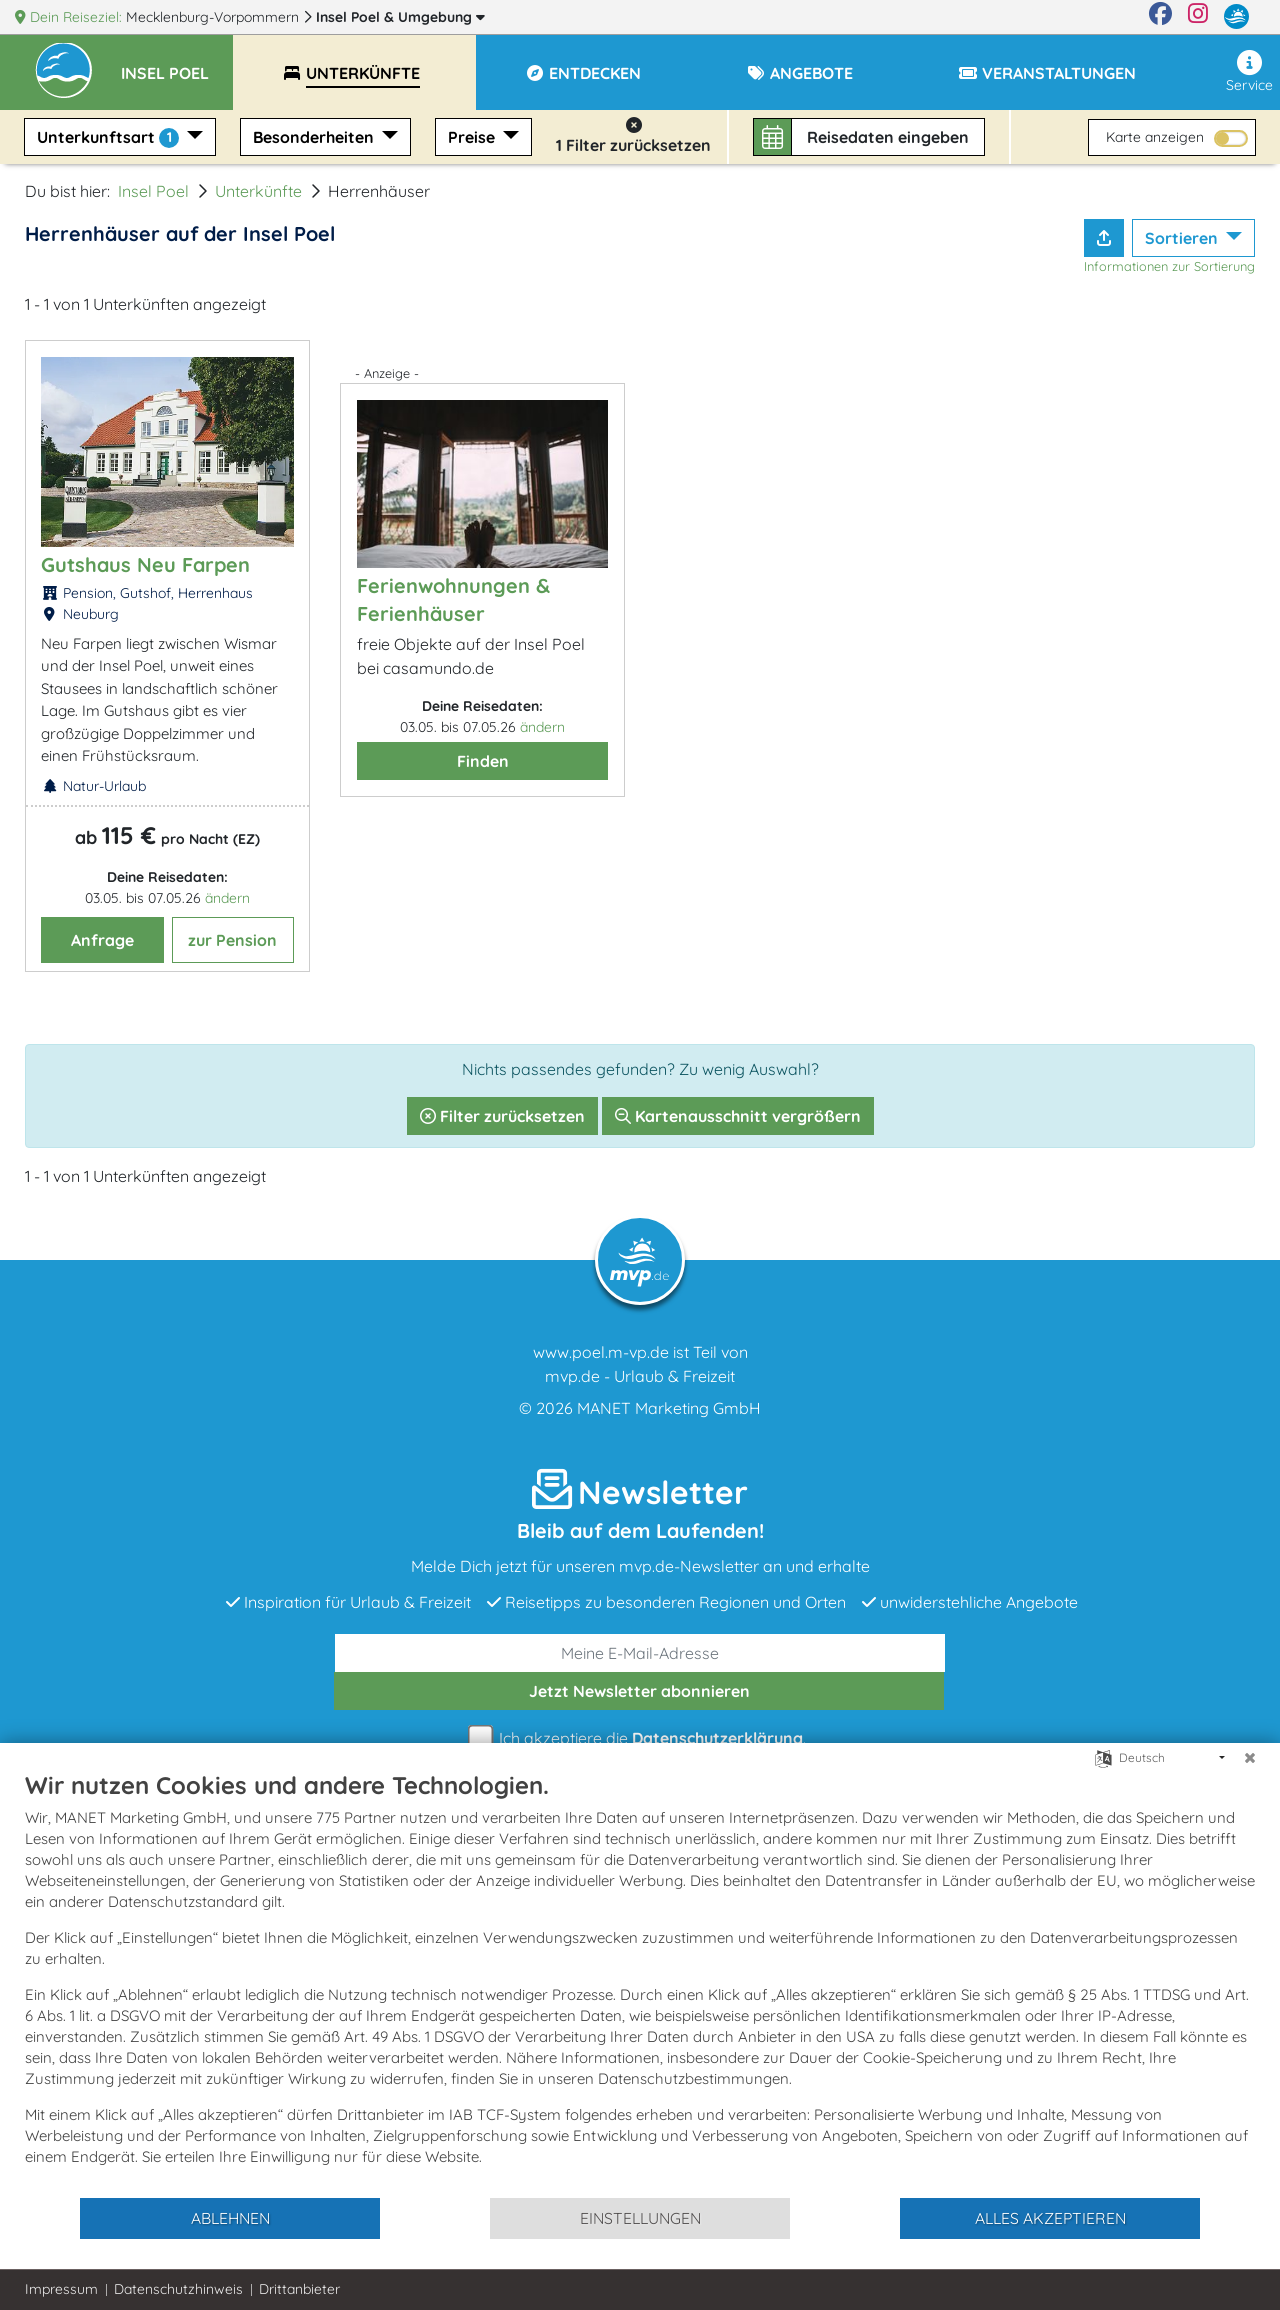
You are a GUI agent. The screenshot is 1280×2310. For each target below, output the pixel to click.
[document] (640, 1983)
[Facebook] (1160, 17)
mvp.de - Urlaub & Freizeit (640, 1376)
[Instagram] (1198, 17)
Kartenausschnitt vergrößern (738, 1116)
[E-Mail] (640, 1653)
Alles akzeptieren (1050, 2218)
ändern (227, 898)
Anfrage (102, 940)
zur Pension (232, 940)
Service (1249, 72)
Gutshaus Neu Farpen (145, 564)
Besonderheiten (315, 137)
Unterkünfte (258, 191)
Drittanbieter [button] (299, 2289)
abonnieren (639, 1691)
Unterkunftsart (110, 137)
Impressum (61, 2289)
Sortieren (1183, 238)
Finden (483, 761)
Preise (473, 137)
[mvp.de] (1236, 17)
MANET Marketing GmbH (669, 1408)
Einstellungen (640, 2218)
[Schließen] (1250, 1758)
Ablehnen (230, 2218)
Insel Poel (400, 17)
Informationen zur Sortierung (1169, 266)
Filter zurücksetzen (502, 1116)
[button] (177, 64)
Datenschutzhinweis (178, 2289)
